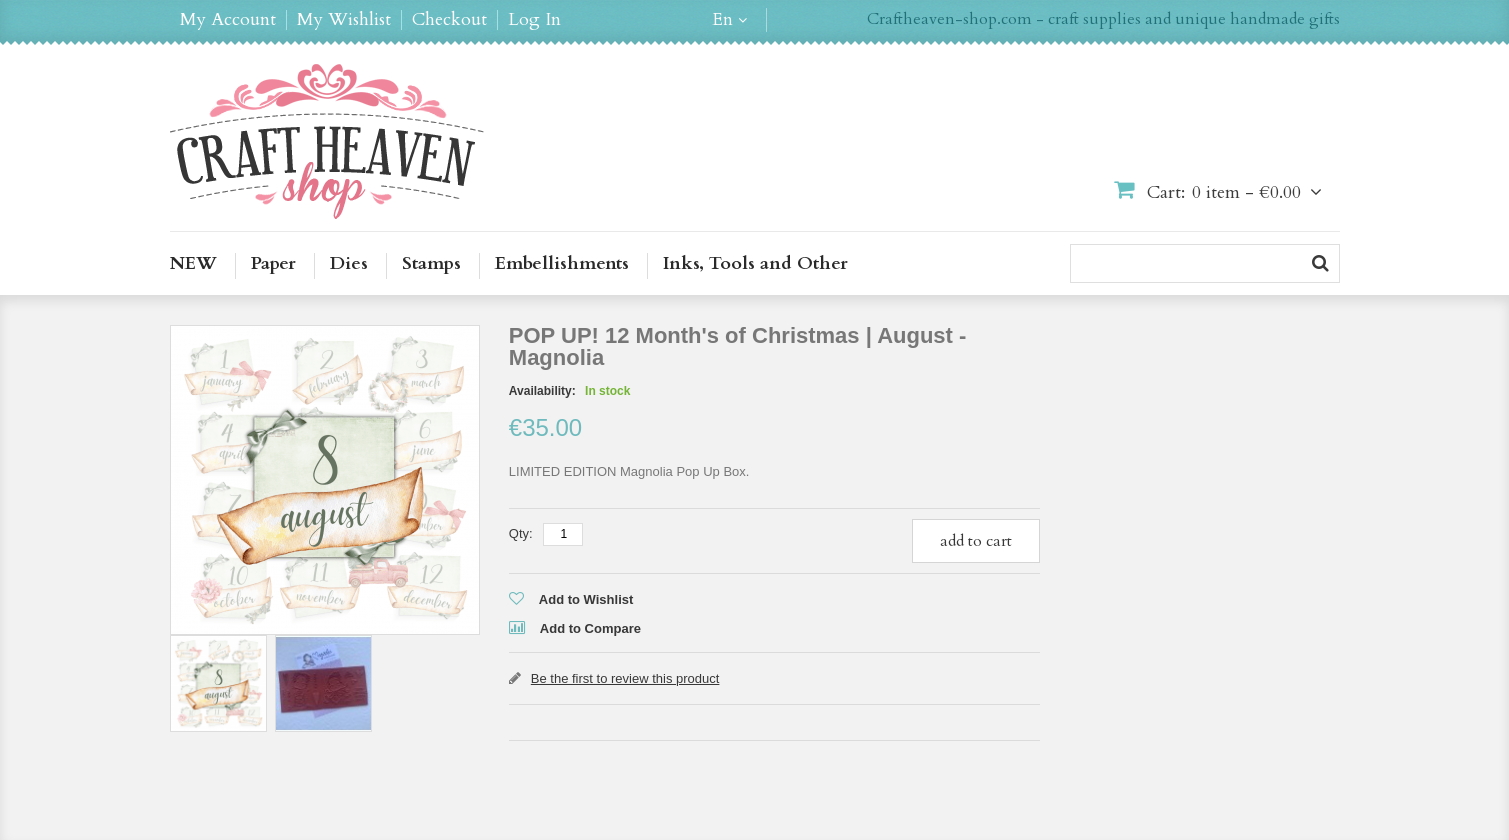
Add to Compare (590, 628)
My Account (228, 20)
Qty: (521, 533)
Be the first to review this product (625, 678)
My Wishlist (344, 20)
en (722, 20)
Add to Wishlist (586, 599)
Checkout (449, 20)
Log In (534, 20)
